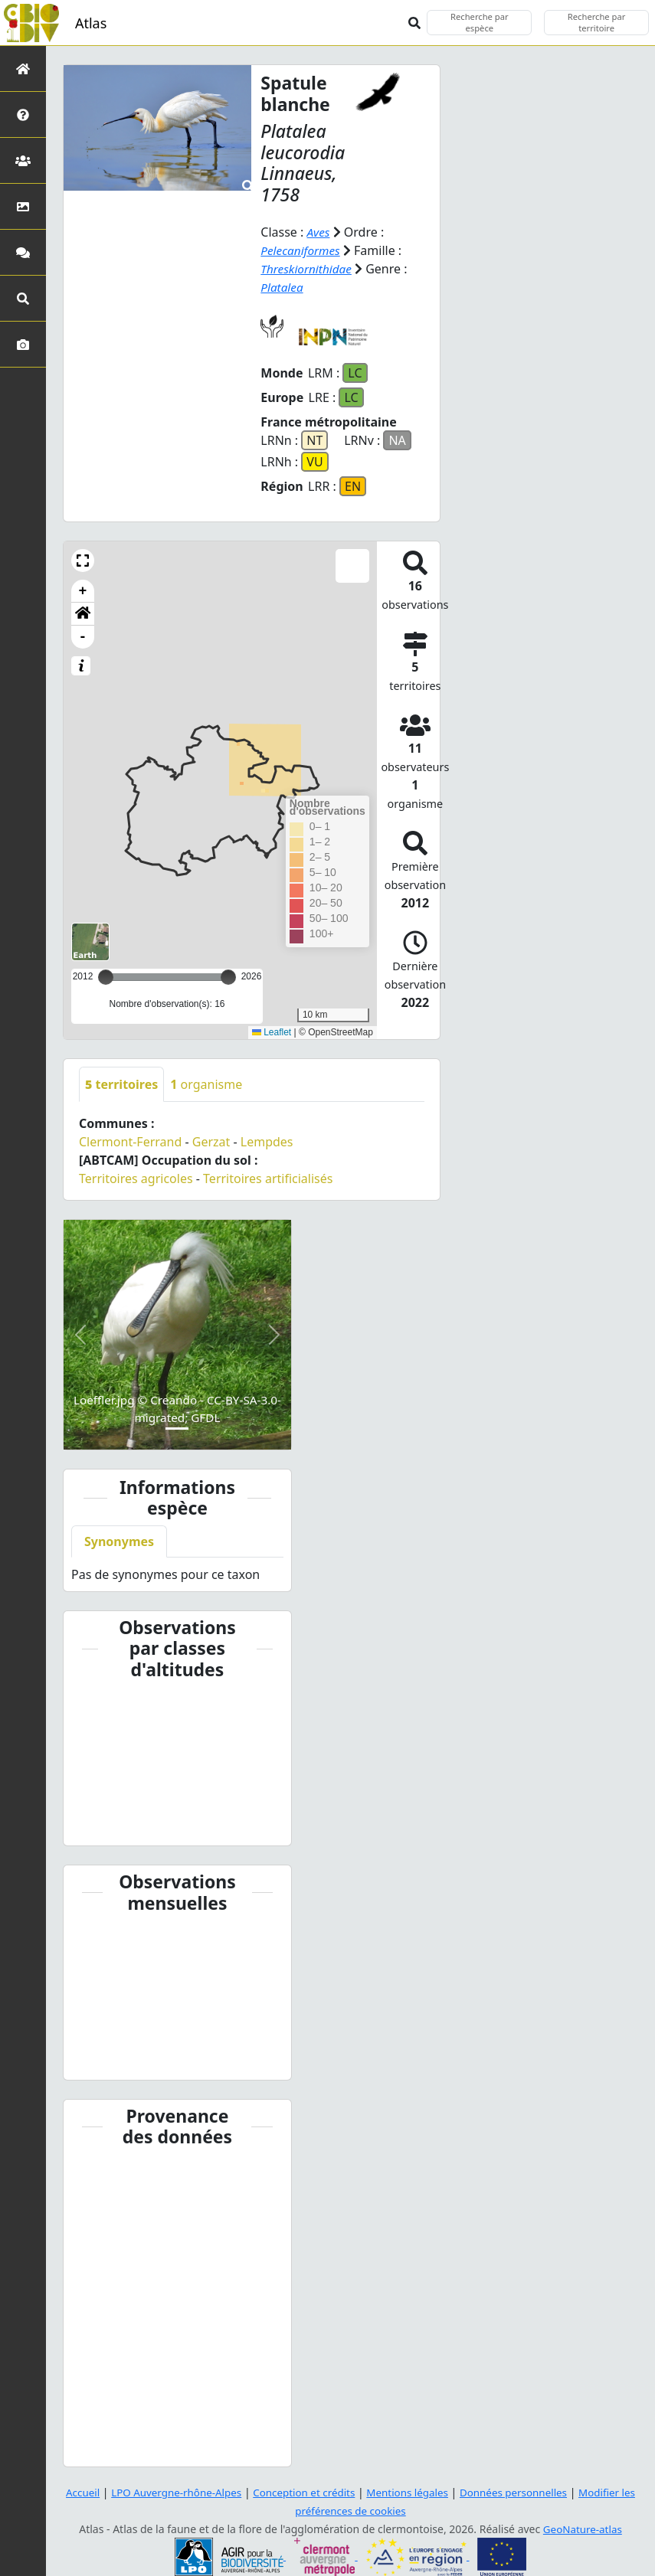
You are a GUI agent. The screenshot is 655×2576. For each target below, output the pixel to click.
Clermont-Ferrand (130, 1141)
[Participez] (23, 252)
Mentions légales (410, 2492)
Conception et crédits (302, 2492)
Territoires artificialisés (267, 1178)
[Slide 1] (176, 1428)
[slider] (228, 977)
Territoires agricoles (136, 1178)
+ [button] (83, 591)
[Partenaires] (23, 160)
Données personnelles (520, 2492)
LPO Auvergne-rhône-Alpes (169, 2492)
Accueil (71, 2492)
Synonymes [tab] (119, 1541)
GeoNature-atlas (582, 2529)
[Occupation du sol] (23, 206)
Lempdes (267, 1141)
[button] (82, 560)
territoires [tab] (121, 1084)
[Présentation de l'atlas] (23, 114)
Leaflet (271, 1032)
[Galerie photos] (23, 344)
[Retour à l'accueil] (23, 68)
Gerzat (211, 1141)
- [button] (83, 637)
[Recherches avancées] (23, 298)
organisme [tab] (206, 1084)
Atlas (90, 23)
